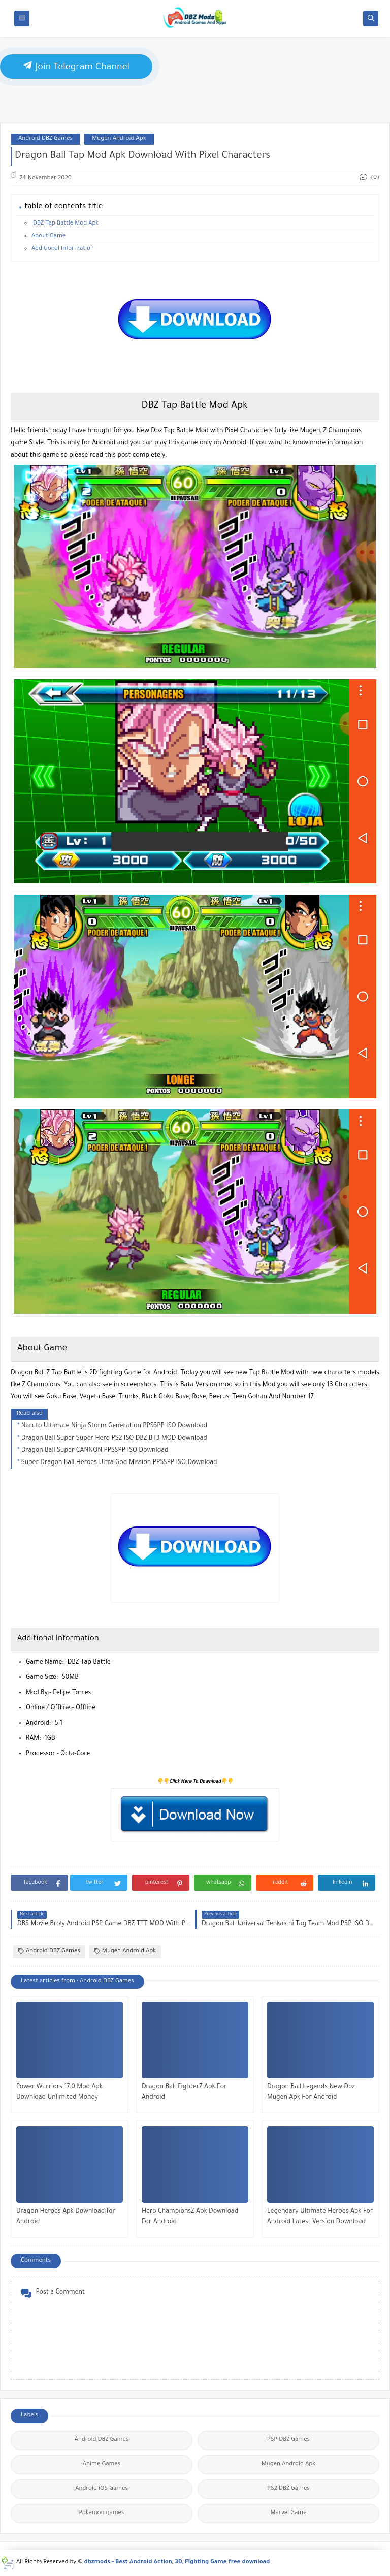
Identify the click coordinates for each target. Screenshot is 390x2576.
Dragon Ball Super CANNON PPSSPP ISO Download (95, 1450)
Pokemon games (101, 2513)
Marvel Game (288, 2513)
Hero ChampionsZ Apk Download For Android (190, 2217)
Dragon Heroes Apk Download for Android (65, 2217)
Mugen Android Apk (119, 139)
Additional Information (62, 249)
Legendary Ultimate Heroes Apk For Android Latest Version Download (320, 2217)
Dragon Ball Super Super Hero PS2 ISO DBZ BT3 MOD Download (114, 1438)
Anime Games (101, 2464)
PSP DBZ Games (288, 2440)
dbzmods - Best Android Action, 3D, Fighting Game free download (177, 2562)
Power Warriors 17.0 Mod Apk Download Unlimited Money (59, 2093)
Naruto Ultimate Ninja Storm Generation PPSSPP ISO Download (114, 1426)
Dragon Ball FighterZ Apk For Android (184, 2093)
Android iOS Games (101, 2489)
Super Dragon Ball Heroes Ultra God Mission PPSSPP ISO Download (119, 1463)
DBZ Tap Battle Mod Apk (65, 223)
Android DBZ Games (45, 139)
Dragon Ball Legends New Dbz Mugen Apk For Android (311, 2093)
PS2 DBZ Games (288, 2489)
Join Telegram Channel (76, 66)
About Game (48, 236)
